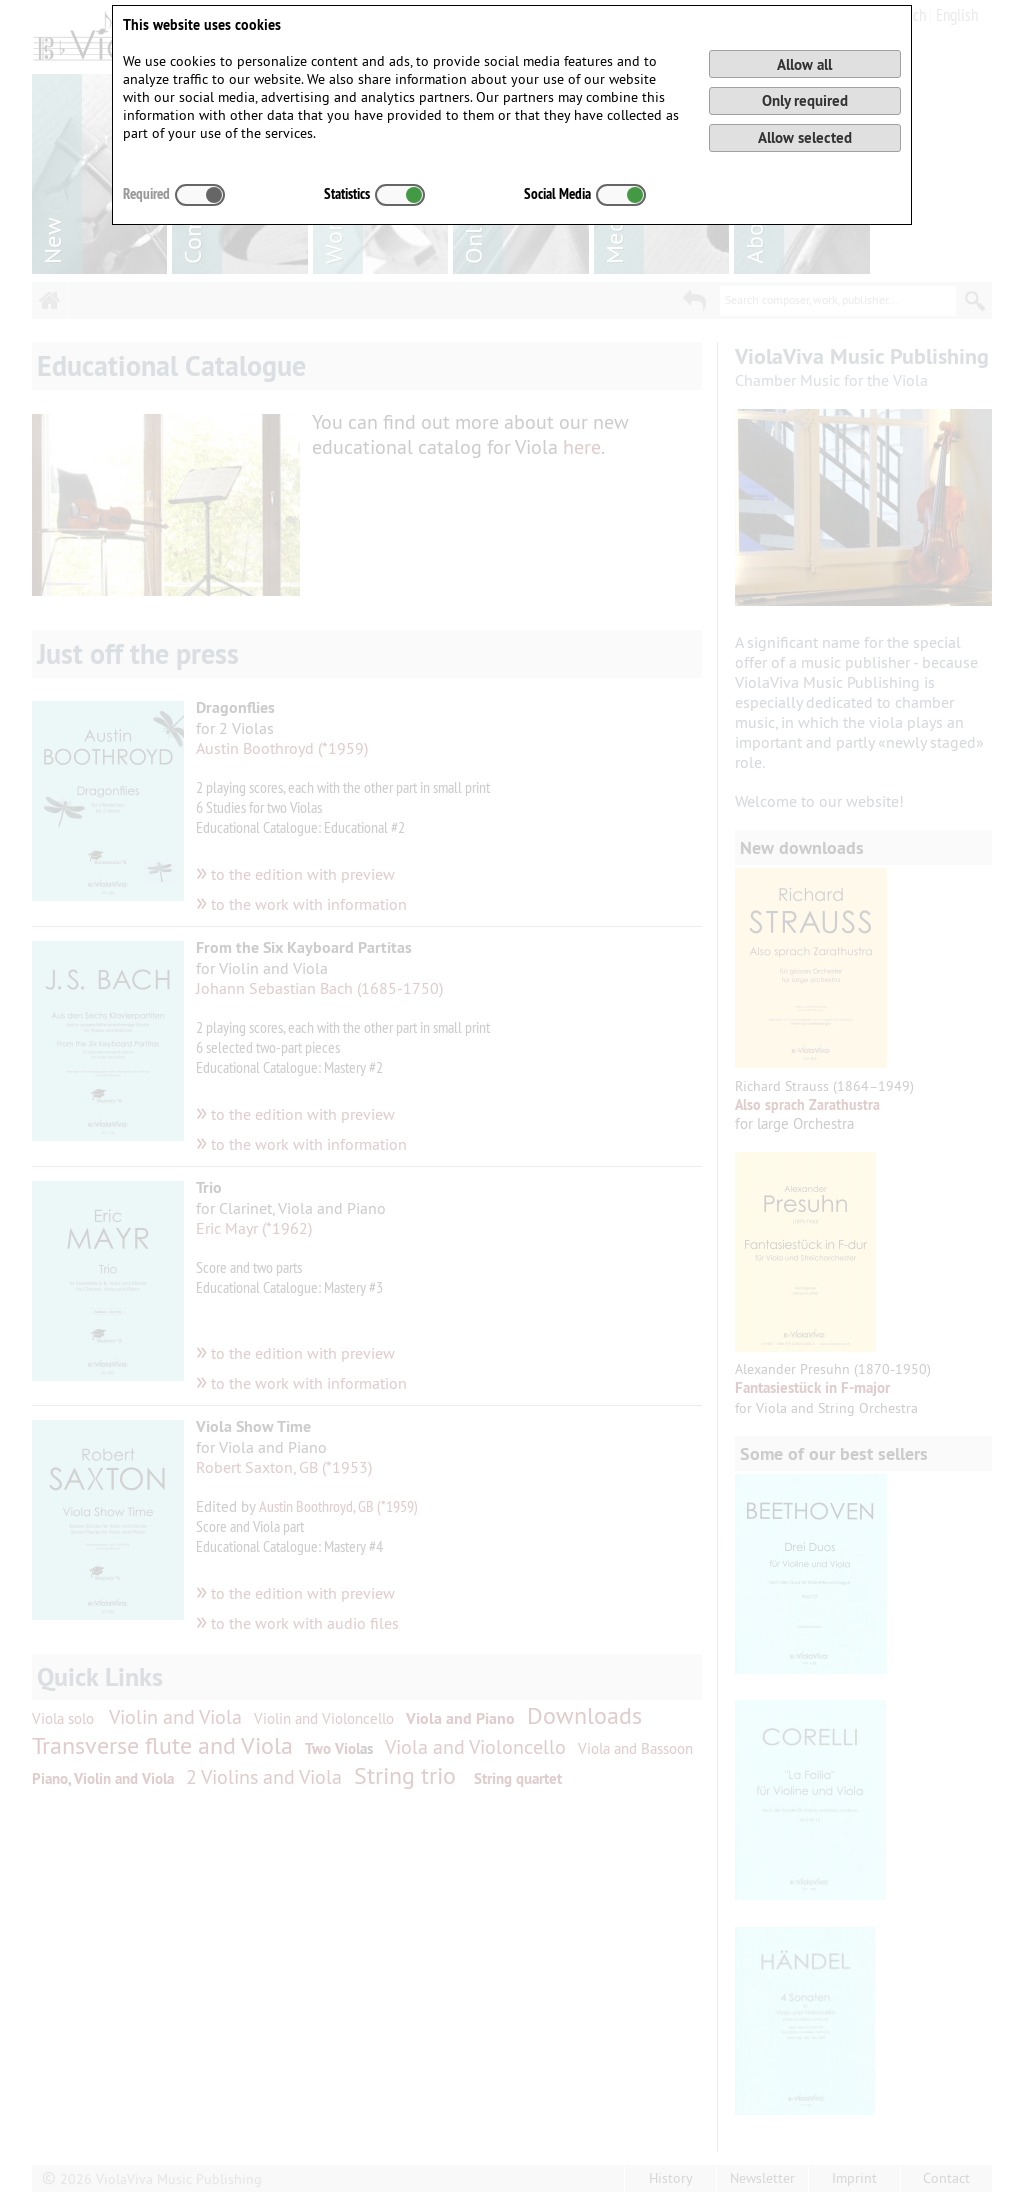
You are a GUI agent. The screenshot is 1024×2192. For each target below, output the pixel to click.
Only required (805, 100)
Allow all (804, 64)
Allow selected (805, 137)
